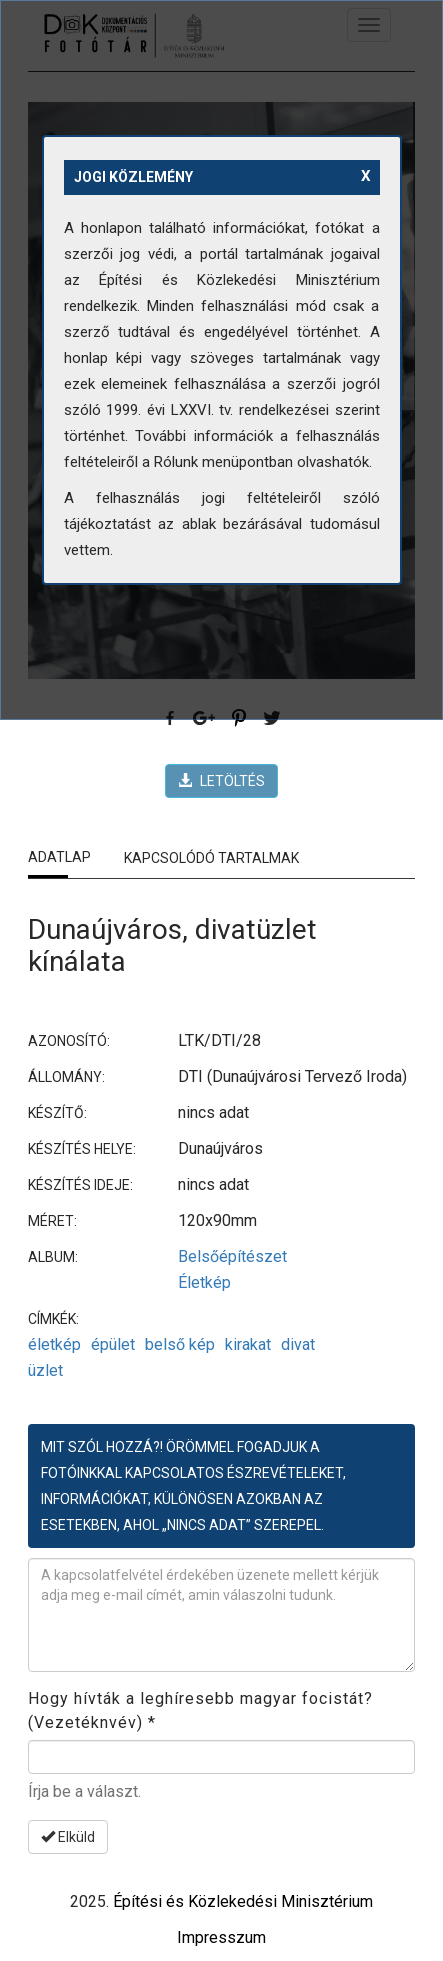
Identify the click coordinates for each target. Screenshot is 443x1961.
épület (113, 1344)
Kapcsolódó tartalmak (211, 858)
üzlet (45, 1370)
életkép (54, 1344)
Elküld (68, 1837)
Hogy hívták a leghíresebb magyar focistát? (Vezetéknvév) (200, 1710)
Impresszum (221, 1937)
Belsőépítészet (232, 1256)
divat (298, 1344)
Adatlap (59, 857)
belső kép (180, 1344)
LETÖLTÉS (221, 781)
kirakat (248, 1344)
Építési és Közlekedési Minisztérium (243, 1901)
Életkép (204, 1282)
